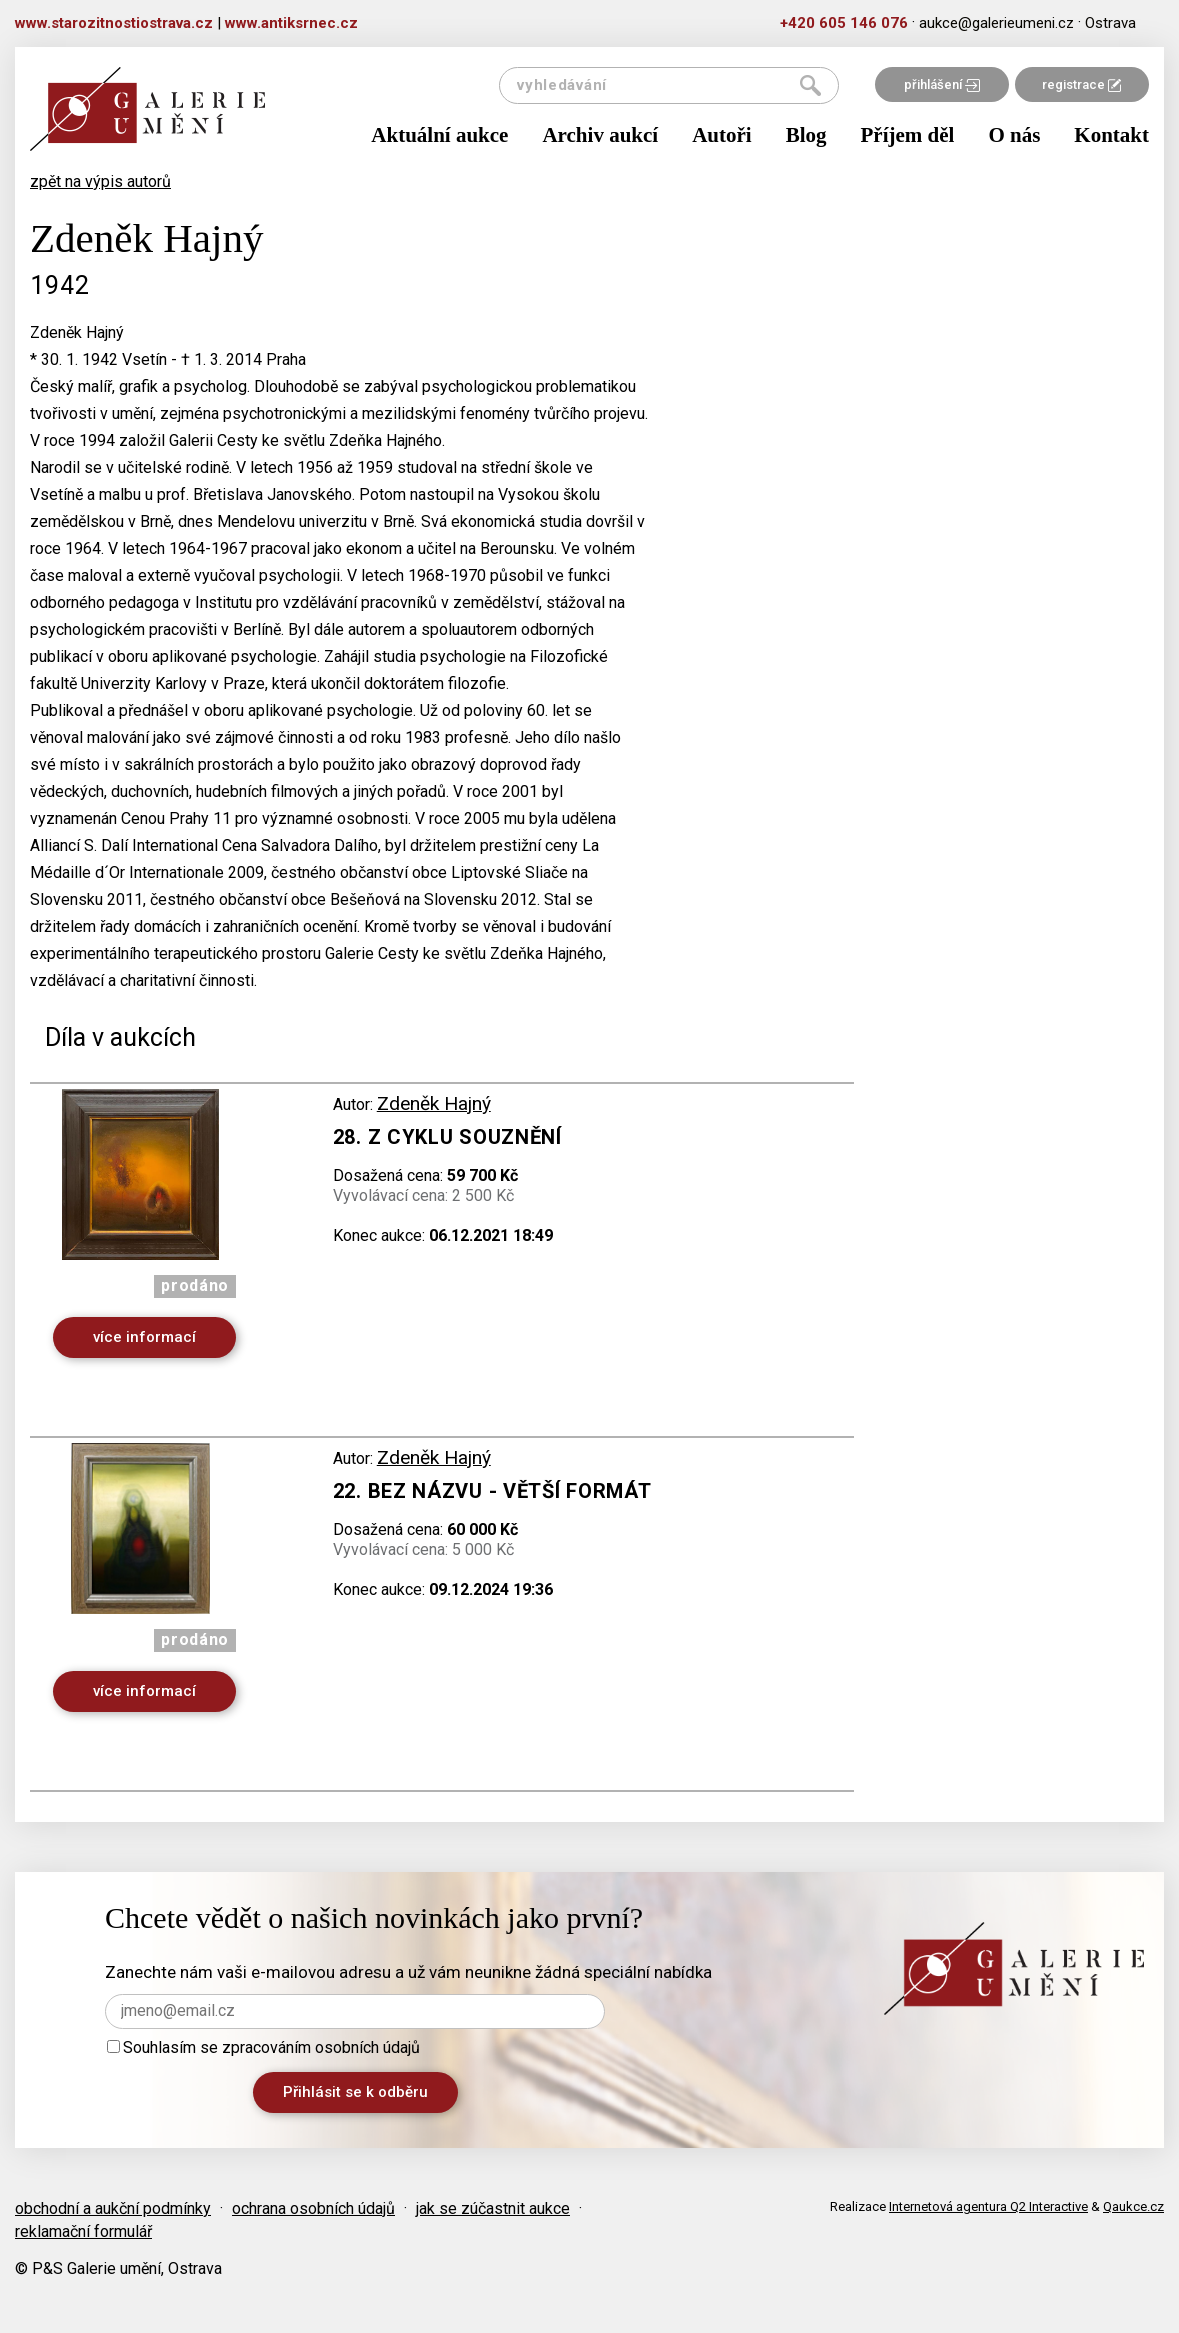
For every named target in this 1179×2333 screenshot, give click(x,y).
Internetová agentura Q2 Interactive (988, 2206)
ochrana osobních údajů (313, 2208)
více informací (144, 1337)
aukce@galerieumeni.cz (996, 23)
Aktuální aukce (439, 135)
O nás (1014, 135)
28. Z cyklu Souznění (447, 1137)
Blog (806, 135)
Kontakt (1111, 135)
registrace (1081, 84)
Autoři (722, 135)
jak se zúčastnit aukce (493, 2208)
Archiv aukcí (600, 135)
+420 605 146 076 (844, 23)
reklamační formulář (83, 2231)
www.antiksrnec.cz (291, 23)
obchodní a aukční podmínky (113, 2208)
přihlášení (942, 84)
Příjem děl (908, 135)
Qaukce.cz (1133, 2206)
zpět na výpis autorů (100, 181)
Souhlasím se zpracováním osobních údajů (263, 2047)
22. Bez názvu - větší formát (492, 1491)
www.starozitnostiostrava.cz (114, 23)
